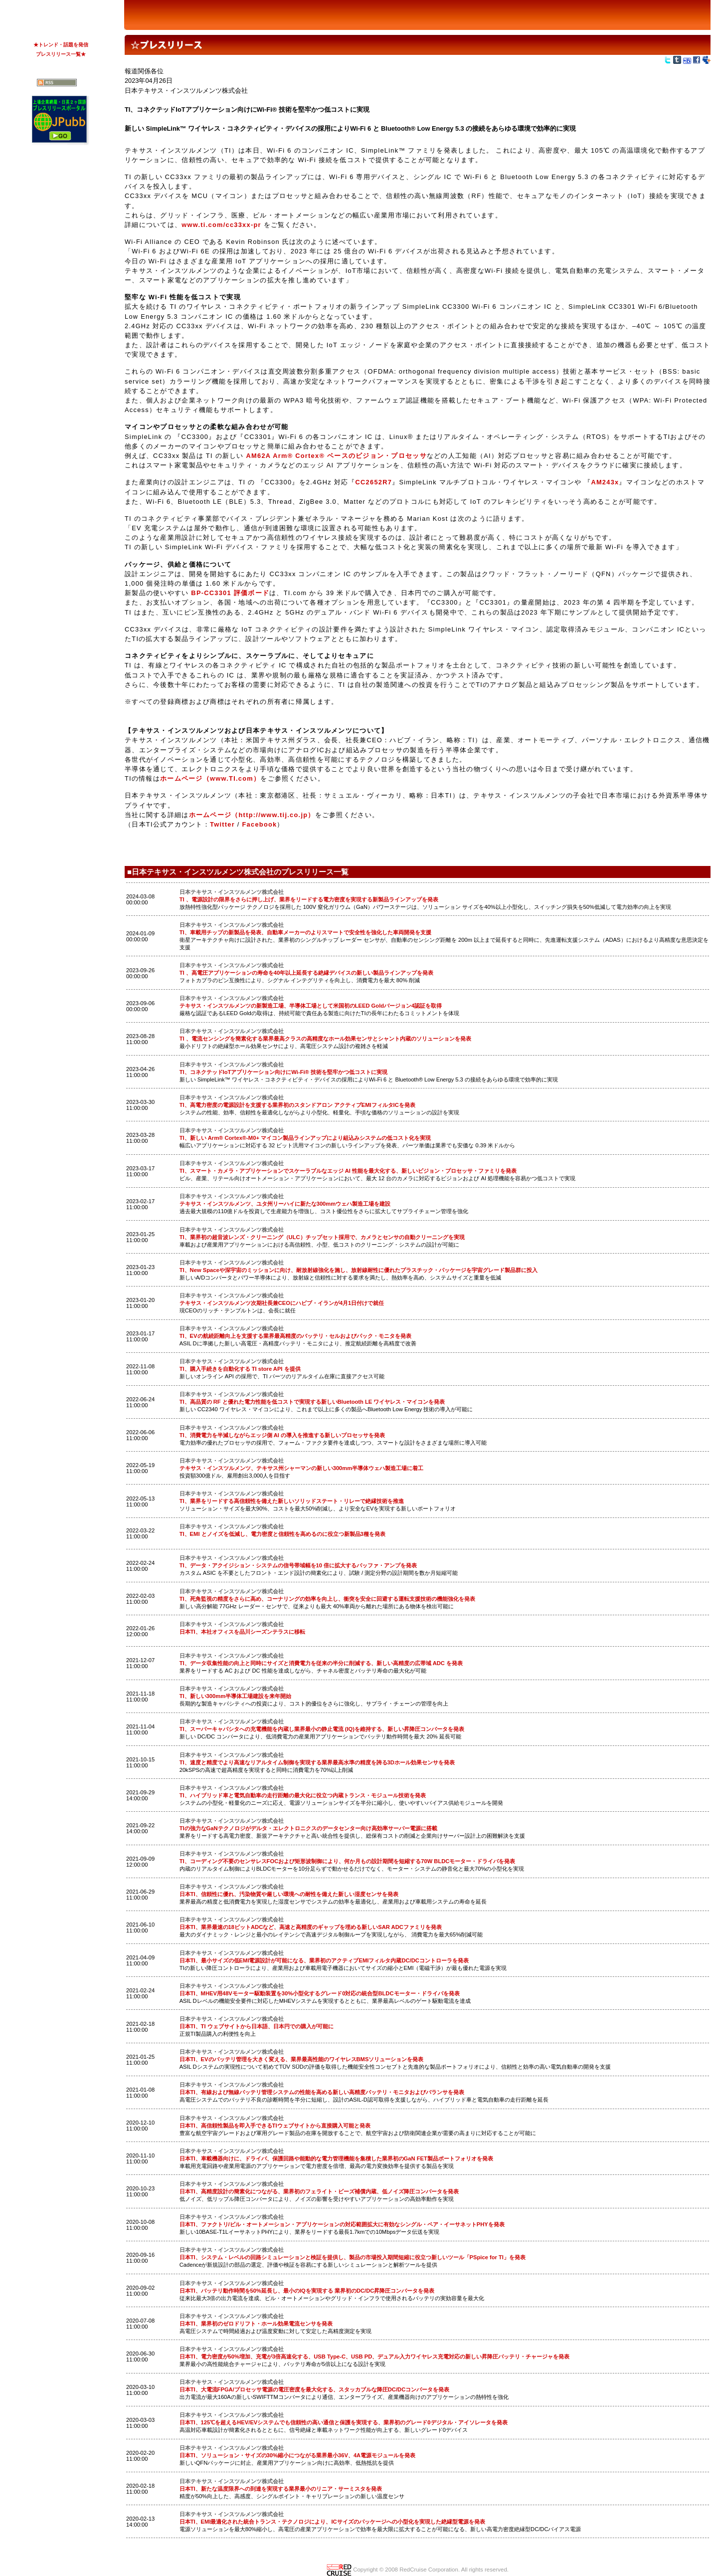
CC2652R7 (374, 482)
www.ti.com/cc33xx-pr (221, 224)
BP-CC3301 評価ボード (230, 593)
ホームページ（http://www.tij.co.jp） (252, 815)
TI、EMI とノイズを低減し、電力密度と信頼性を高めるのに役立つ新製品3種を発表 (282, 1534)
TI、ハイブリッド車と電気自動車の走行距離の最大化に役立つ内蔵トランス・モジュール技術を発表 (303, 1795)
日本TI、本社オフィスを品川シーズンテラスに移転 (242, 1632)
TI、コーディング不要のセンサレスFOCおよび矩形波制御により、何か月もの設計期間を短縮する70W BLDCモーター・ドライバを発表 (348, 1861)
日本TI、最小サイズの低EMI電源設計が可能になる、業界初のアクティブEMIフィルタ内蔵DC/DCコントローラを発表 (324, 1960)
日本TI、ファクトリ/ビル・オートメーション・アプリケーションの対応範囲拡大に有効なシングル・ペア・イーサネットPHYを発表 (342, 2224)
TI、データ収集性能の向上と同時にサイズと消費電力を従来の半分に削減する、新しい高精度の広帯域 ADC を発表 (321, 1663)
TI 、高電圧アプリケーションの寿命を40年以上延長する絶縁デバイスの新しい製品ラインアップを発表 (307, 973)
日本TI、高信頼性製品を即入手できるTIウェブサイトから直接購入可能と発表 (275, 2126)
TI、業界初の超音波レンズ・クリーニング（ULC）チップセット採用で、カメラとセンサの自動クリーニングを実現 (322, 1237)
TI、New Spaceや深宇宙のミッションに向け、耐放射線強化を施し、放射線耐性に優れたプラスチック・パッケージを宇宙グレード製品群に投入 (359, 1270)
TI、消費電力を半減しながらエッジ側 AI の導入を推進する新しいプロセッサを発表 (282, 1435)
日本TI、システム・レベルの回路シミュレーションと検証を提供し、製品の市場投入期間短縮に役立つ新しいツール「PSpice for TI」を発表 (353, 2257)
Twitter (222, 824)
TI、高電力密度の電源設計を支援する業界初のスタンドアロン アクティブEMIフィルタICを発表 (297, 1105)
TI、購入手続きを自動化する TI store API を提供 (240, 1369)
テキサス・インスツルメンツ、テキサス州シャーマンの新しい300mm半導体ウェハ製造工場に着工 (302, 1468)
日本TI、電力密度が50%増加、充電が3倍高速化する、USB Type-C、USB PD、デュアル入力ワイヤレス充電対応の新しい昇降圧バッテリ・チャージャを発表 (375, 2357)
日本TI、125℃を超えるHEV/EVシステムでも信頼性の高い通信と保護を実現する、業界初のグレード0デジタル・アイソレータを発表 (344, 2422)
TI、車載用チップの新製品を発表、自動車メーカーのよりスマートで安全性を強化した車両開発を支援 (305, 932)
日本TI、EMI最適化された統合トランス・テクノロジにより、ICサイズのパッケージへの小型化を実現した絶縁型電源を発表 (332, 2522)
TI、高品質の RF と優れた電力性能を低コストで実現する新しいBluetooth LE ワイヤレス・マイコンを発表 (312, 1402)
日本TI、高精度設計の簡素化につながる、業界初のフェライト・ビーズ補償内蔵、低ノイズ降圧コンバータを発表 (319, 2191)
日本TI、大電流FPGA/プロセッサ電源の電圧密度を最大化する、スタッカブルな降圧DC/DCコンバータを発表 (315, 2389)
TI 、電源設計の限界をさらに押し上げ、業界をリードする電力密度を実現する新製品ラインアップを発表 (309, 899)
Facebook (259, 824)
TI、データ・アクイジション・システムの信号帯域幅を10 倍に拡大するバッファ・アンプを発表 (298, 1565)
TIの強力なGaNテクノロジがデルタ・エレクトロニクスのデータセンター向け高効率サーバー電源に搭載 (308, 1828)
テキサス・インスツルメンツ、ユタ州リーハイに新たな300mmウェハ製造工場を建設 (285, 1204)
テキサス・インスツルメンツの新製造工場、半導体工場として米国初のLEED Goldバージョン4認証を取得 (311, 1006)
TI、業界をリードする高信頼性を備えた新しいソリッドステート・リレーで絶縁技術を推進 (292, 1501)
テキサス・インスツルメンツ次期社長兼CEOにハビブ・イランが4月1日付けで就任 (282, 1303)
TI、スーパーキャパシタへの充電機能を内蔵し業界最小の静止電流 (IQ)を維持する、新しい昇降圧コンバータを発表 (322, 1729)
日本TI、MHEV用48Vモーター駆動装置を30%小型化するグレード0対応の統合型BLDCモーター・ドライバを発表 (320, 1993)
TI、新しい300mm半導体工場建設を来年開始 (236, 1696)
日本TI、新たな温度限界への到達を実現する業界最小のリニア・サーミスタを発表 (281, 2489)
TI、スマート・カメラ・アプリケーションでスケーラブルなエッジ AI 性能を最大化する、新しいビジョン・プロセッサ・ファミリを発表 (348, 1171)
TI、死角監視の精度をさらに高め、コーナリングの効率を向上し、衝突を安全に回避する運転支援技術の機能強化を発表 (327, 1599)
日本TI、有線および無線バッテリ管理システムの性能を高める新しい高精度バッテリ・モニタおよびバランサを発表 (322, 2092)
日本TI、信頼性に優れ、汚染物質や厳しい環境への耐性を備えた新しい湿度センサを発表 (289, 1894)
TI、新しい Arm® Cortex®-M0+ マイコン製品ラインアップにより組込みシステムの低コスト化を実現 (305, 1138)
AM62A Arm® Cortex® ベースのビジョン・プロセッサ (335, 455)
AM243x (605, 482)
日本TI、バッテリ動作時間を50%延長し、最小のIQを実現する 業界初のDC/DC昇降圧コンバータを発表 (307, 2291)
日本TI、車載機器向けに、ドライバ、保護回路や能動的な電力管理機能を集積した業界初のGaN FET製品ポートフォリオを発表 (336, 2158)
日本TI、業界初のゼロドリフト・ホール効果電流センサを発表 (256, 2324)
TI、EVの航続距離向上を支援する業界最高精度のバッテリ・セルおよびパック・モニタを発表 (295, 1336)
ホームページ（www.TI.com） (210, 778)
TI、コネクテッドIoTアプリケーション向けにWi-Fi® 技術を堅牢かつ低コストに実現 (283, 1072)
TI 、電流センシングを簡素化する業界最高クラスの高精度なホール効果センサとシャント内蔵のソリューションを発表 (325, 1039)
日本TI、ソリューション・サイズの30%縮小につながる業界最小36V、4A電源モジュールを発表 (298, 2455)
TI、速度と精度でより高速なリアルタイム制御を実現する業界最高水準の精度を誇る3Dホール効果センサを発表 (317, 1762)
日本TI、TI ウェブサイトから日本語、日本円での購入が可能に (257, 2026)
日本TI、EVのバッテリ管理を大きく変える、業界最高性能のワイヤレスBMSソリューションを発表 (302, 2059)
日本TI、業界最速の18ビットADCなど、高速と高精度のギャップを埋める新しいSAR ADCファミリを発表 (311, 1927)
